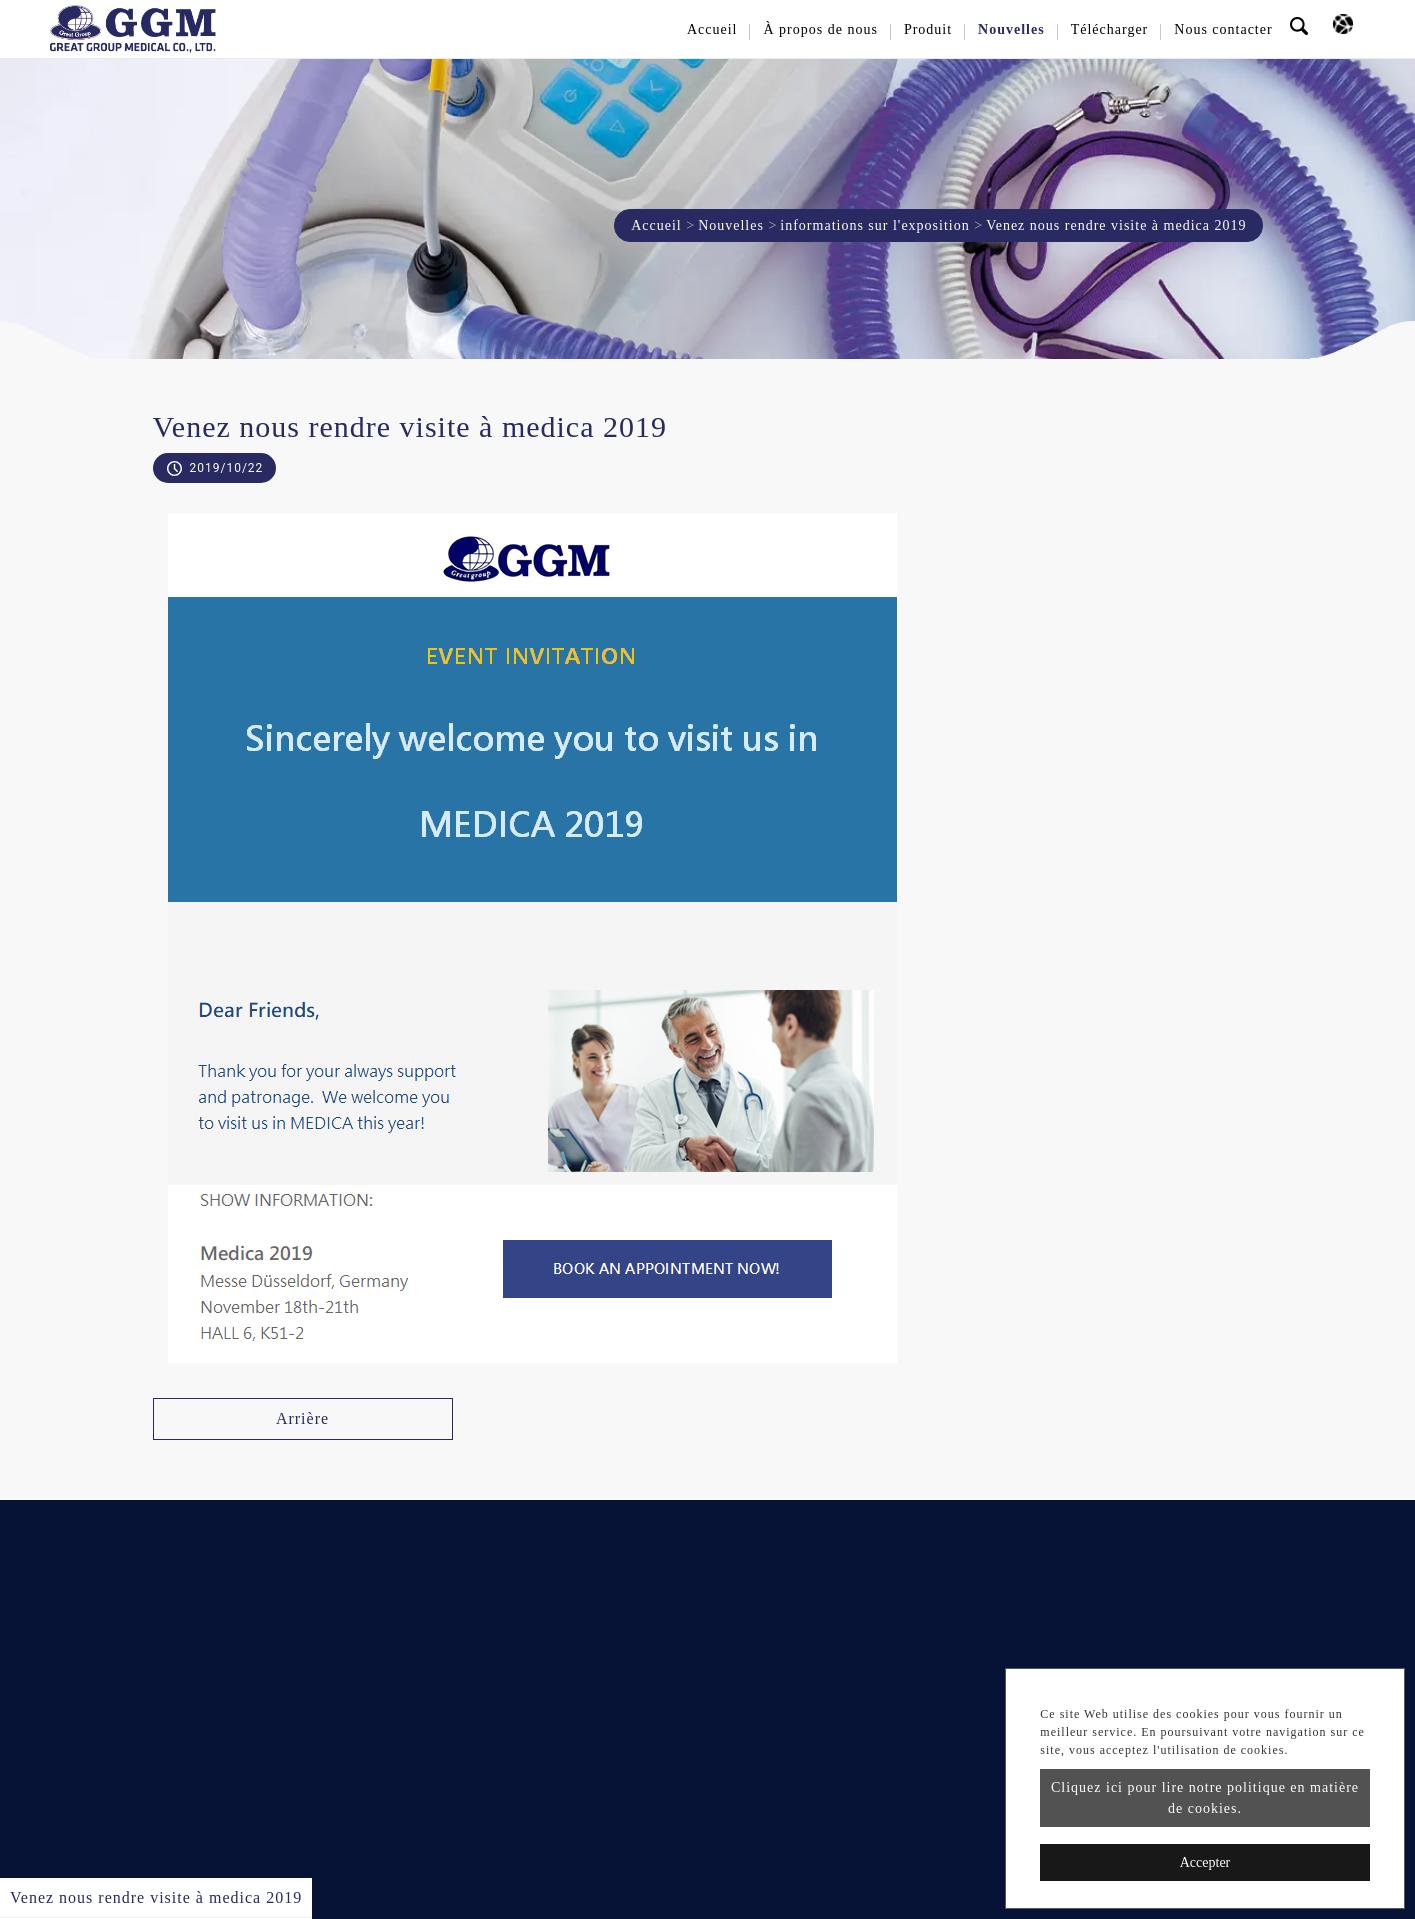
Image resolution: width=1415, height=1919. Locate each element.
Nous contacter (1223, 29)
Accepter (1205, 1862)
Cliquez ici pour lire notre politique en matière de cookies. (1205, 1798)
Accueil (712, 29)
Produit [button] (928, 29)
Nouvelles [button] (1011, 29)
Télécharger (1110, 29)
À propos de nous (820, 29)
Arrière (302, 1418)
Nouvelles (731, 225)
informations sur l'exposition (874, 225)
